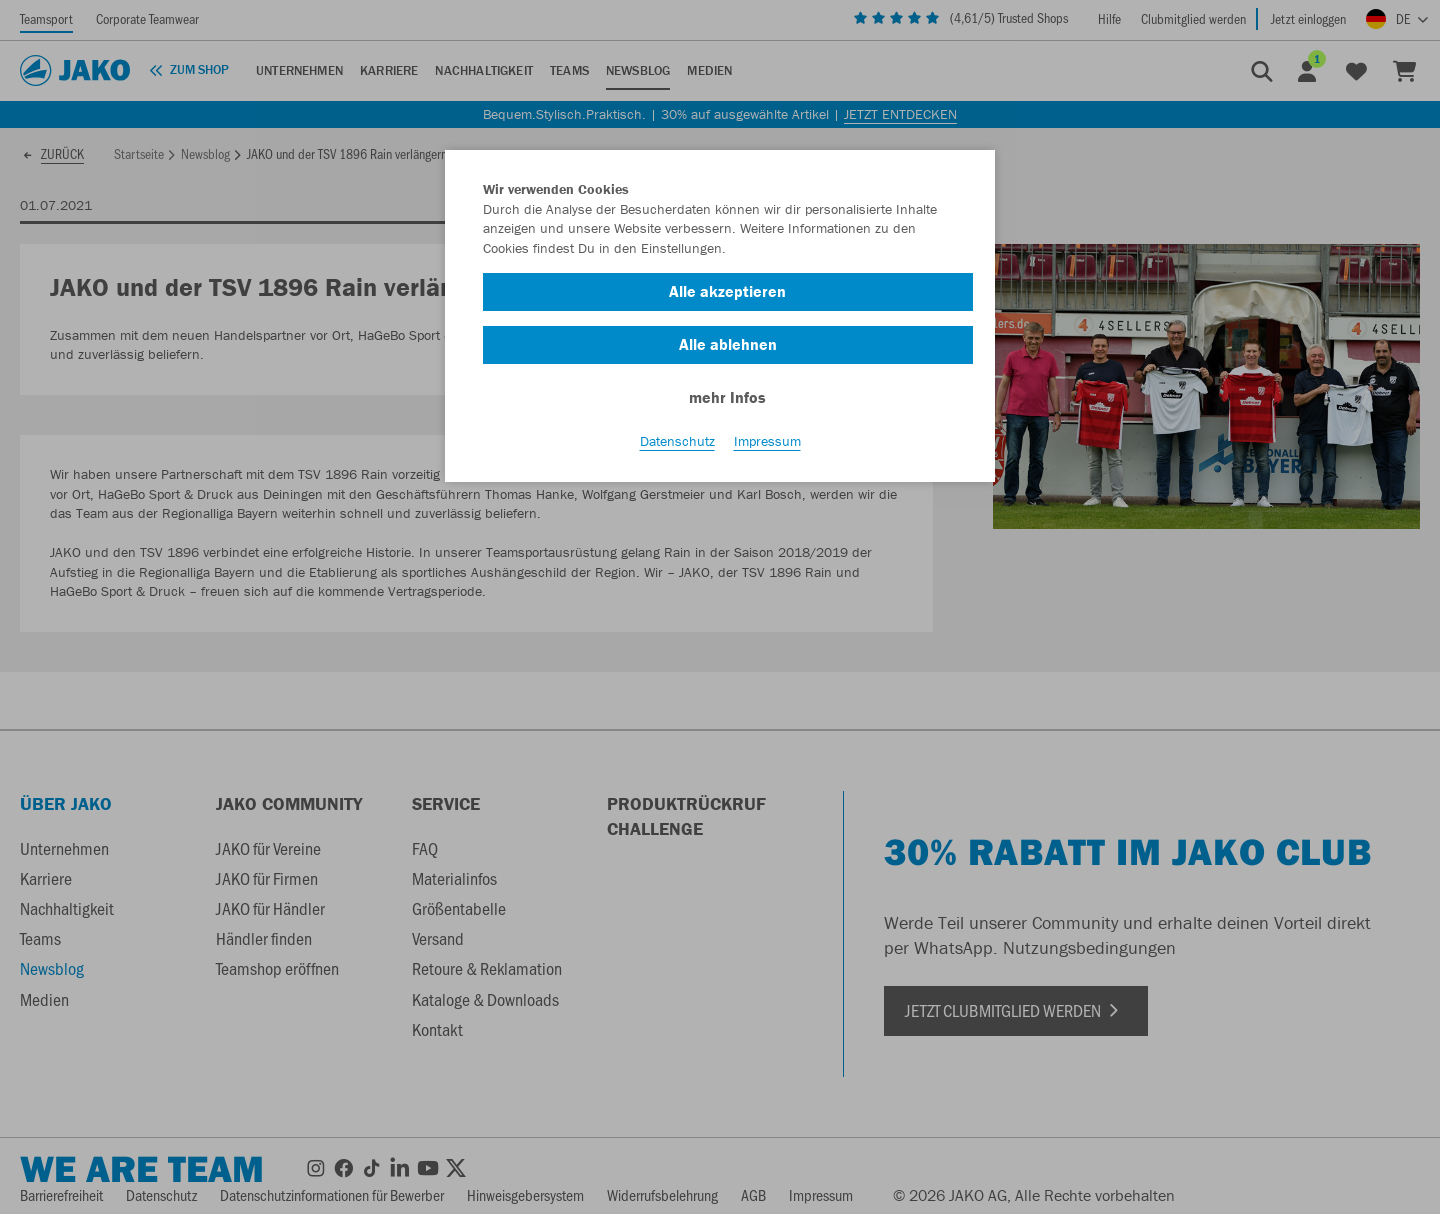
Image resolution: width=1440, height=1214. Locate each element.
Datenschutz (677, 441)
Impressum (767, 441)
